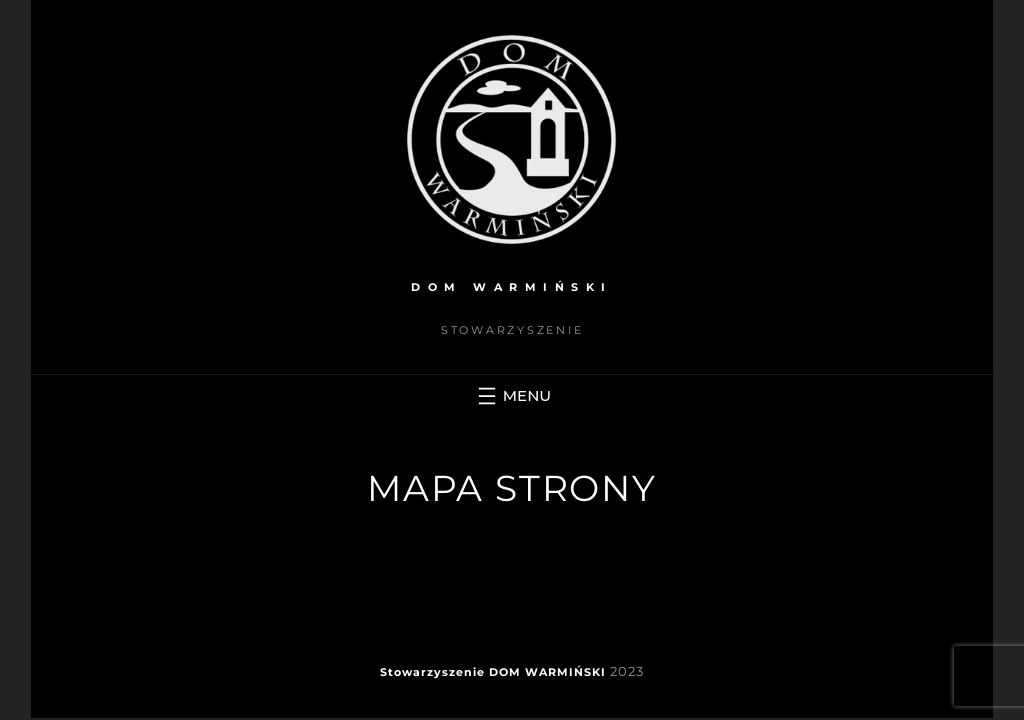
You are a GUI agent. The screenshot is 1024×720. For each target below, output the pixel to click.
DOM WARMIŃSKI (512, 287)
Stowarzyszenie (432, 672)
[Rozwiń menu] (512, 396)
